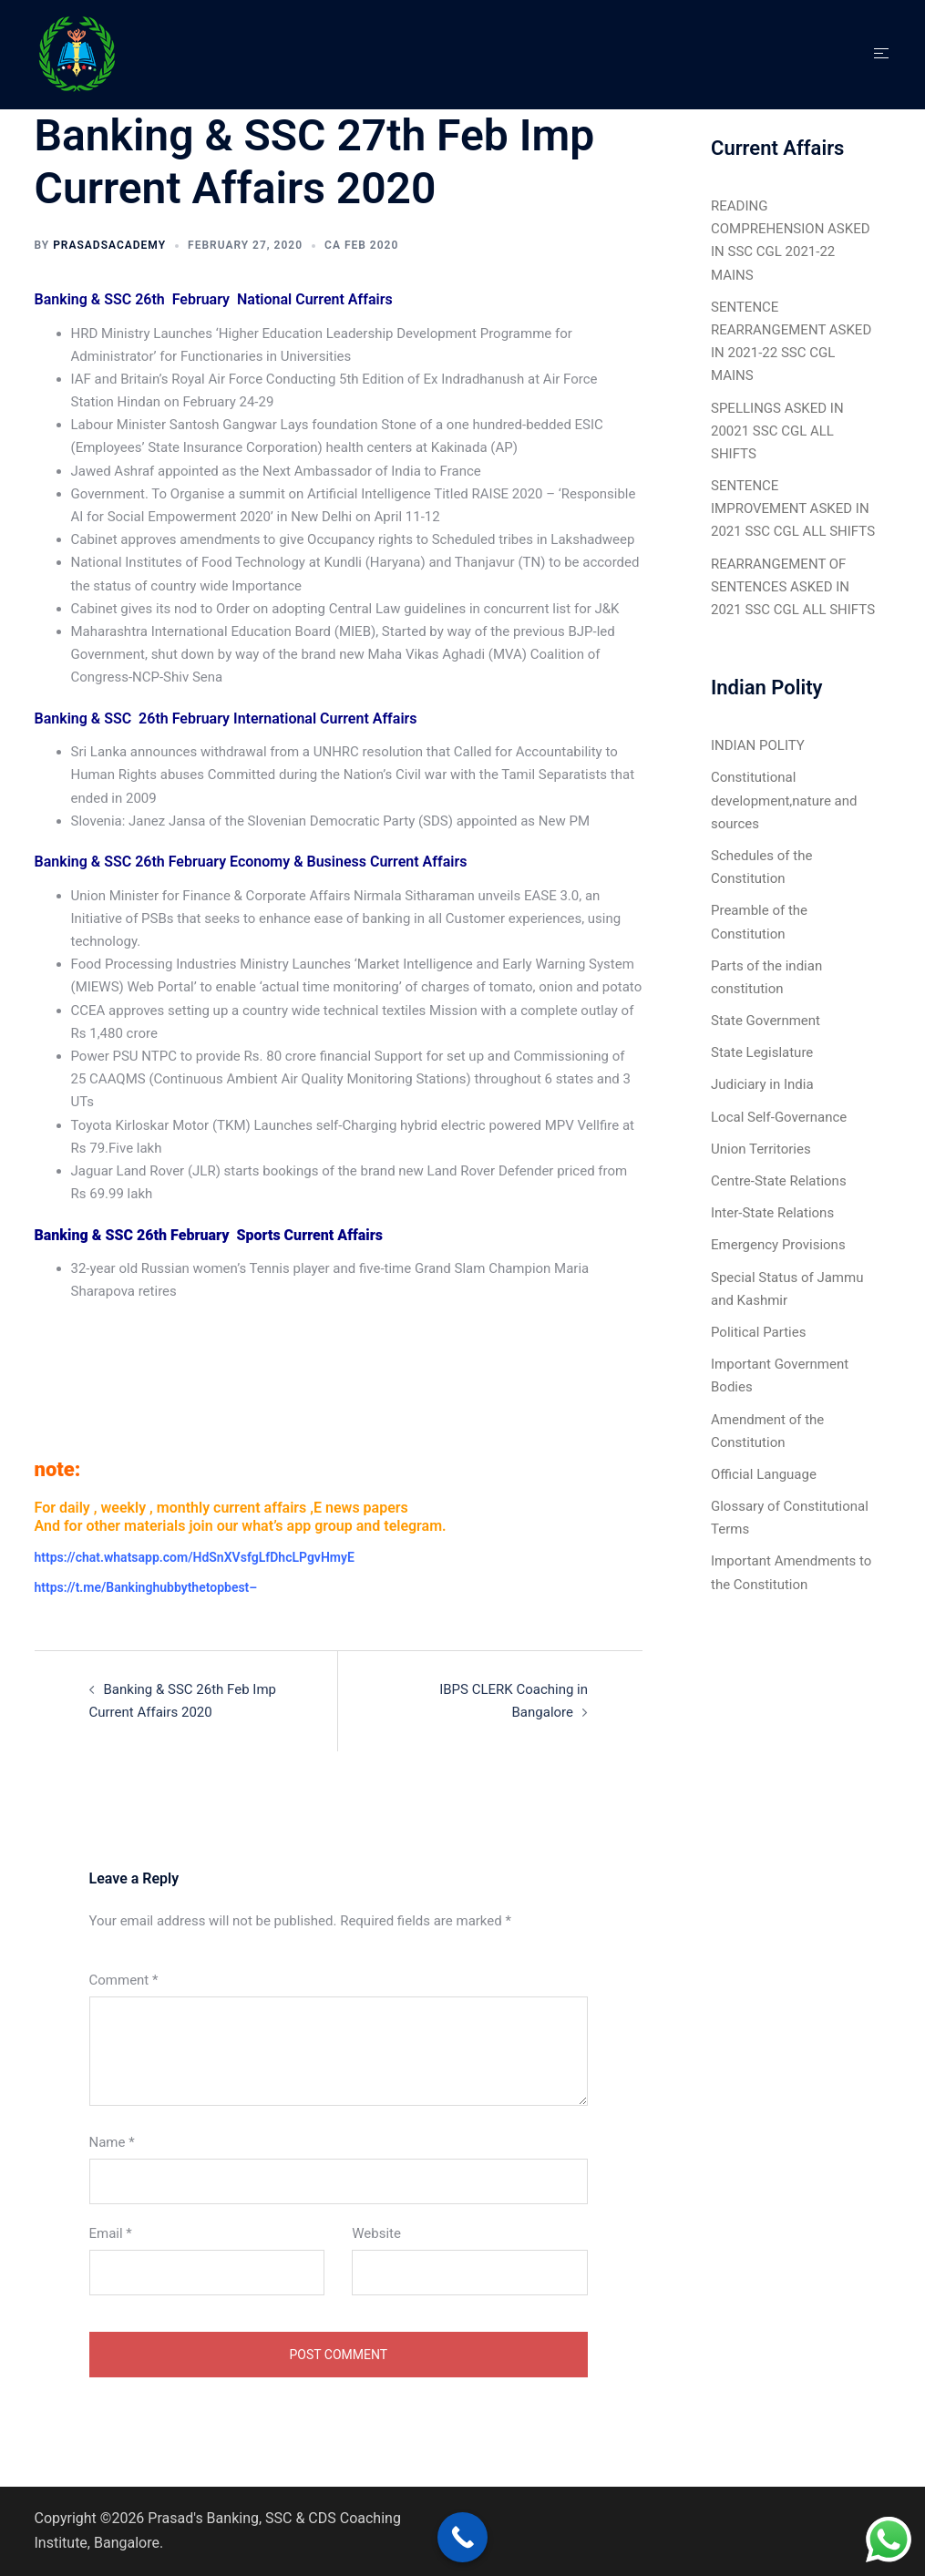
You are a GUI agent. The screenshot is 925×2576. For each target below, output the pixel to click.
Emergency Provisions (778, 1245)
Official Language (764, 1474)
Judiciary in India (762, 1084)
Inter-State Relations (772, 1213)
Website (376, 2233)
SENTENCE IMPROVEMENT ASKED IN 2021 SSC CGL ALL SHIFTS (793, 508)
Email (110, 2233)
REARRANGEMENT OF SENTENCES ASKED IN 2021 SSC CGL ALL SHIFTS (793, 587)
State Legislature (762, 1052)
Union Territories (761, 1149)
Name (112, 2142)
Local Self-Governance (779, 1117)
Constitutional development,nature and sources (784, 800)
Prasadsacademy (109, 245)
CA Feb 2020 (361, 245)
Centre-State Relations (779, 1181)
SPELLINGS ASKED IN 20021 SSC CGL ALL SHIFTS (777, 431)
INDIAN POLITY (758, 745)
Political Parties (758, 1332)
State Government (765, 1020)
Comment (124, 1980)
